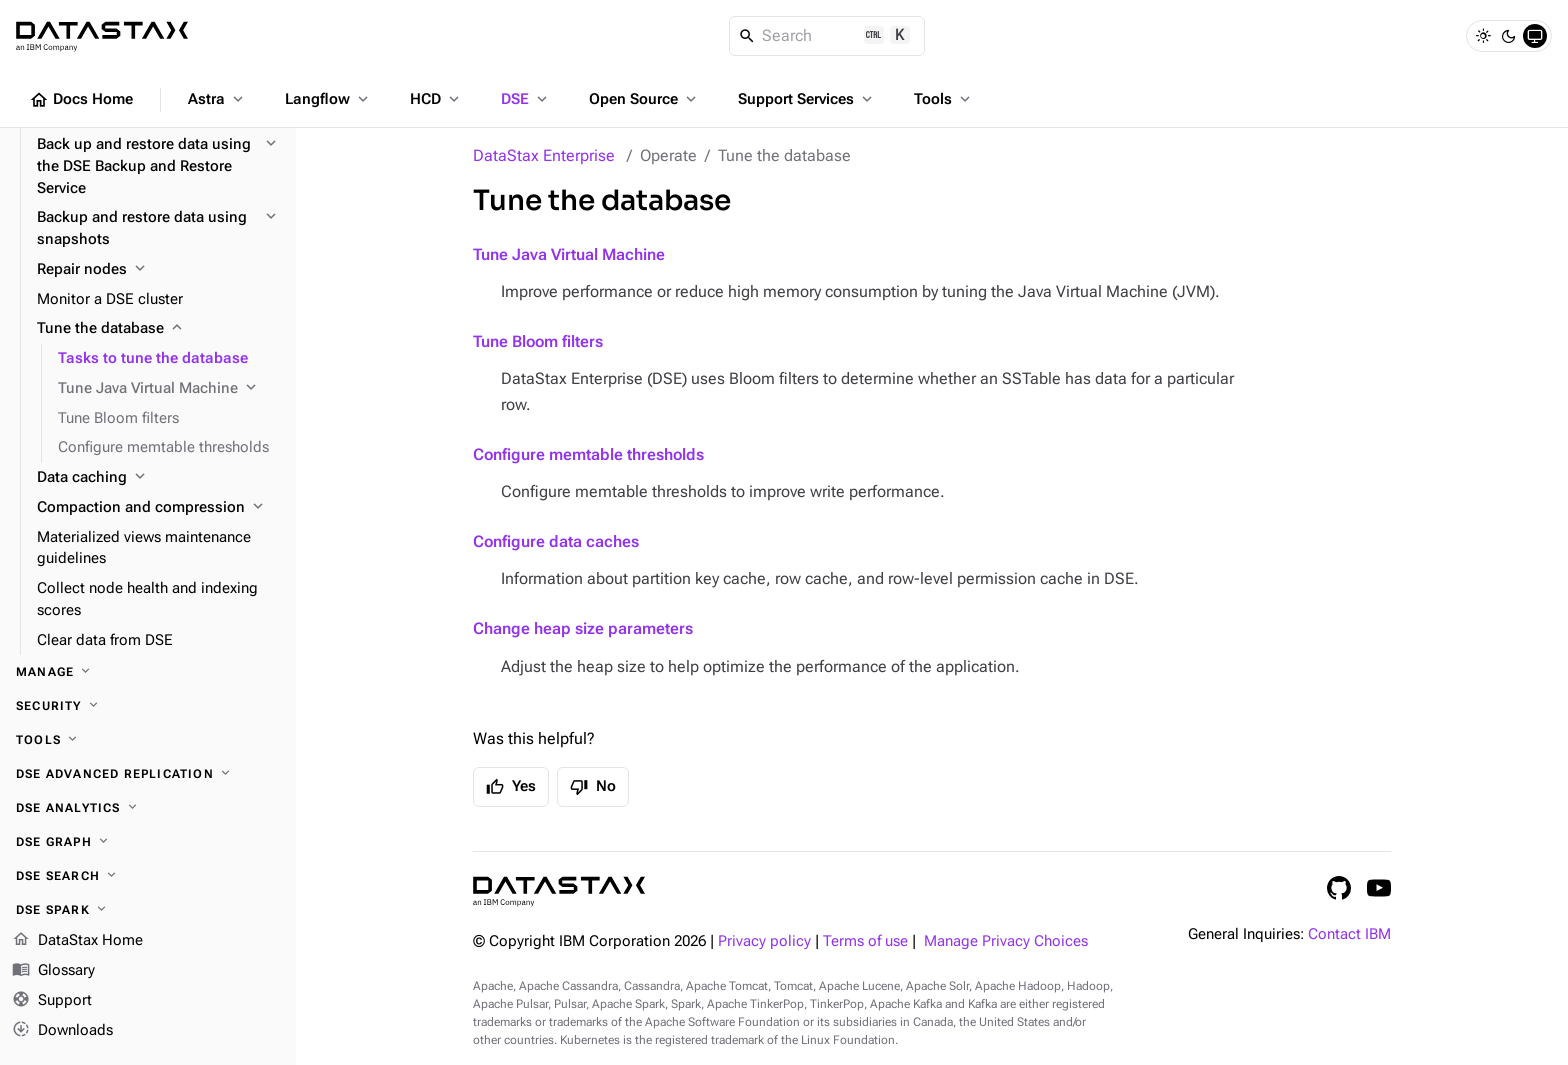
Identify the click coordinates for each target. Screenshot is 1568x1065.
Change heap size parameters (583, 628)
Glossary (53, 971)
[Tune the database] (158, 329)
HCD (436, 99)
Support (52, 1001)
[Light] (1483, 36)
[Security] (148, 706)
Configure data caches (556, 541)
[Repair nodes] (158, 270)
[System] (1535, 36)
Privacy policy (764, 941)
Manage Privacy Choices (1006, 941)
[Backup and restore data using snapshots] (158, 229)
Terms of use (865, 941)
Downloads (62, 1030)
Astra (217, 99)
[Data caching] (158, 478)
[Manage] (148, 672)
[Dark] (1509, 36)
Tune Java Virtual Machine (569, 254)
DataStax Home (77, 941)
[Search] (827, 36)
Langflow (328, 99)
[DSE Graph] (148, 842)
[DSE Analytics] (148, 808)
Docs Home (81, 100)
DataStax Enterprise (544, 155)
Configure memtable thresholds (588, 454)
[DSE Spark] (148, 910)
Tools (944, 99)
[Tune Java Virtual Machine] (169, 389)
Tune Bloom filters (538, 341)
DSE (526, 99)
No (593, 787)
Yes (511, 787)
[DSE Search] (148, 876)
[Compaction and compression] (158, 508)
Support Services (807, 99)
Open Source (644, 99)
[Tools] (148, 740)
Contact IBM (1349, 934)
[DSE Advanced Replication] (148, 774)
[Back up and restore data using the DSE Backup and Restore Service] (158, 166)
